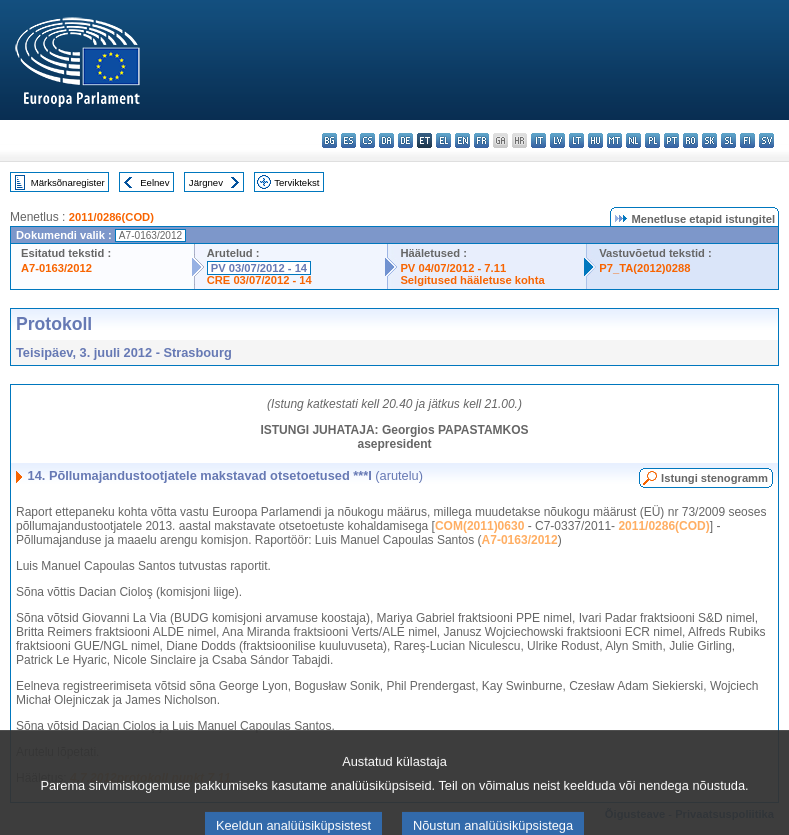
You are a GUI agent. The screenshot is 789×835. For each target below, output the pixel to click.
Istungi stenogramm (714, 478)
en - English (462, 140)
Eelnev (154, 182)
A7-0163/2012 (56, 268)
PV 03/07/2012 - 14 (259, 268)
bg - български (329, 140)
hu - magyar (595, 140)
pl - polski (652, 140)
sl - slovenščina (728, 140)
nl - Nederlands (633, 140)
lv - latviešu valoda (557, 140)
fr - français (481, 140)
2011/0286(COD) (111, 217)
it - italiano (538, 140)
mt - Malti (614, 140)
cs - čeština (367, 140)
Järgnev (206, 182)
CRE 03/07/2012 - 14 (259, 280)
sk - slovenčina (709, 140)
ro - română (690, 140)
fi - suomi (747, 140)
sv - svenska (766, 140)
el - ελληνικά (443, 140)
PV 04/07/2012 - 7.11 (453, 268)
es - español (348, 140)
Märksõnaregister (68, 182)
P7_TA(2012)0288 (644, 268)
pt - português (671, 140)
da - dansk (386, 140)
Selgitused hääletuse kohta (472, 280)
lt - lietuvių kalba (576, 140)
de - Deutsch (405, 140)
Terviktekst (296, 182)
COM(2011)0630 (479, 526)
